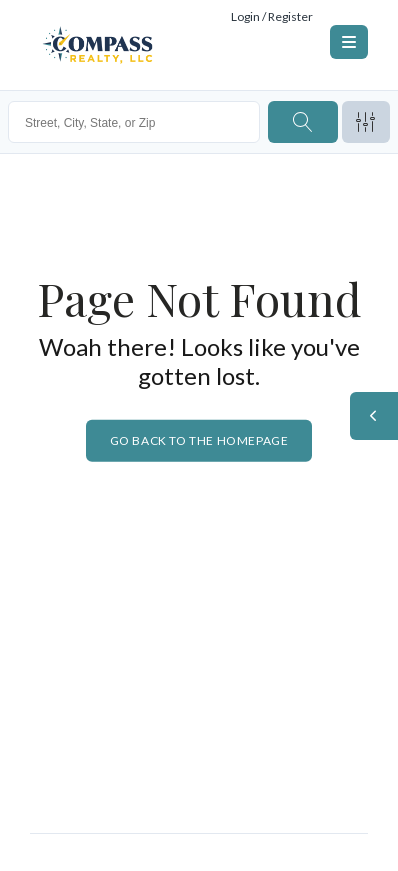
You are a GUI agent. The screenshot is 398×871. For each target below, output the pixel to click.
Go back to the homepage (199, 440)
